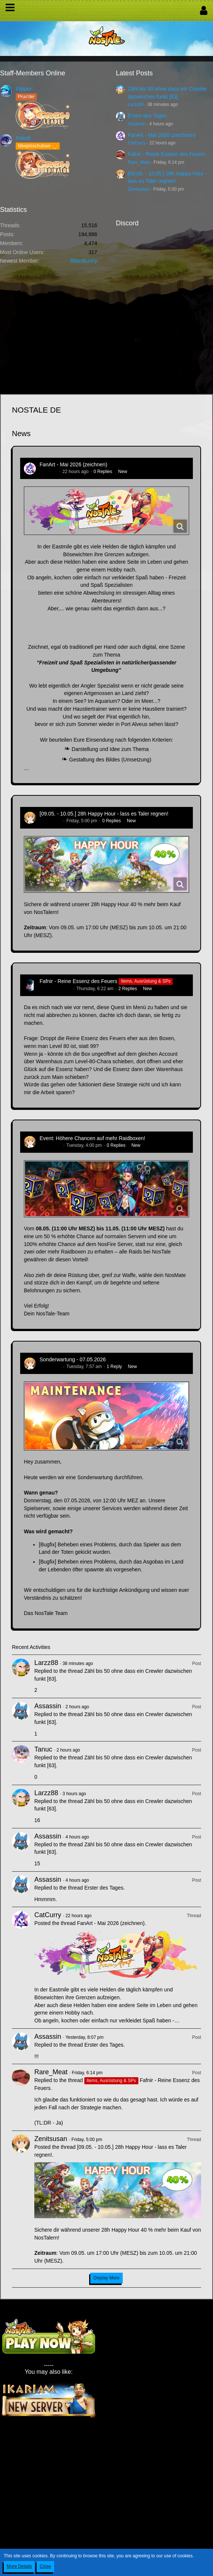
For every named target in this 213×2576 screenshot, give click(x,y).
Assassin (137, 123)
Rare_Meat (139, 162)
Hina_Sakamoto (55, 988)
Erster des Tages (147, 116)
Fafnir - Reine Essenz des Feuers (167, 154)
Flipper (24, 89)
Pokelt (23, 138)
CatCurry (137, 142)
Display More (106, 2278)
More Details (19, 2566)
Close (45, 2566)
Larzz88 (136, 104)
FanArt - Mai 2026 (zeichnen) (161, 135)
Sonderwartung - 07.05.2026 (73, 1359)
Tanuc (43, 1749)
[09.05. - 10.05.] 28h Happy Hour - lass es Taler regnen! (104, 814)
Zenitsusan (139, 189)
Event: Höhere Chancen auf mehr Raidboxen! (92, 1138)
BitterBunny (83, 261)
